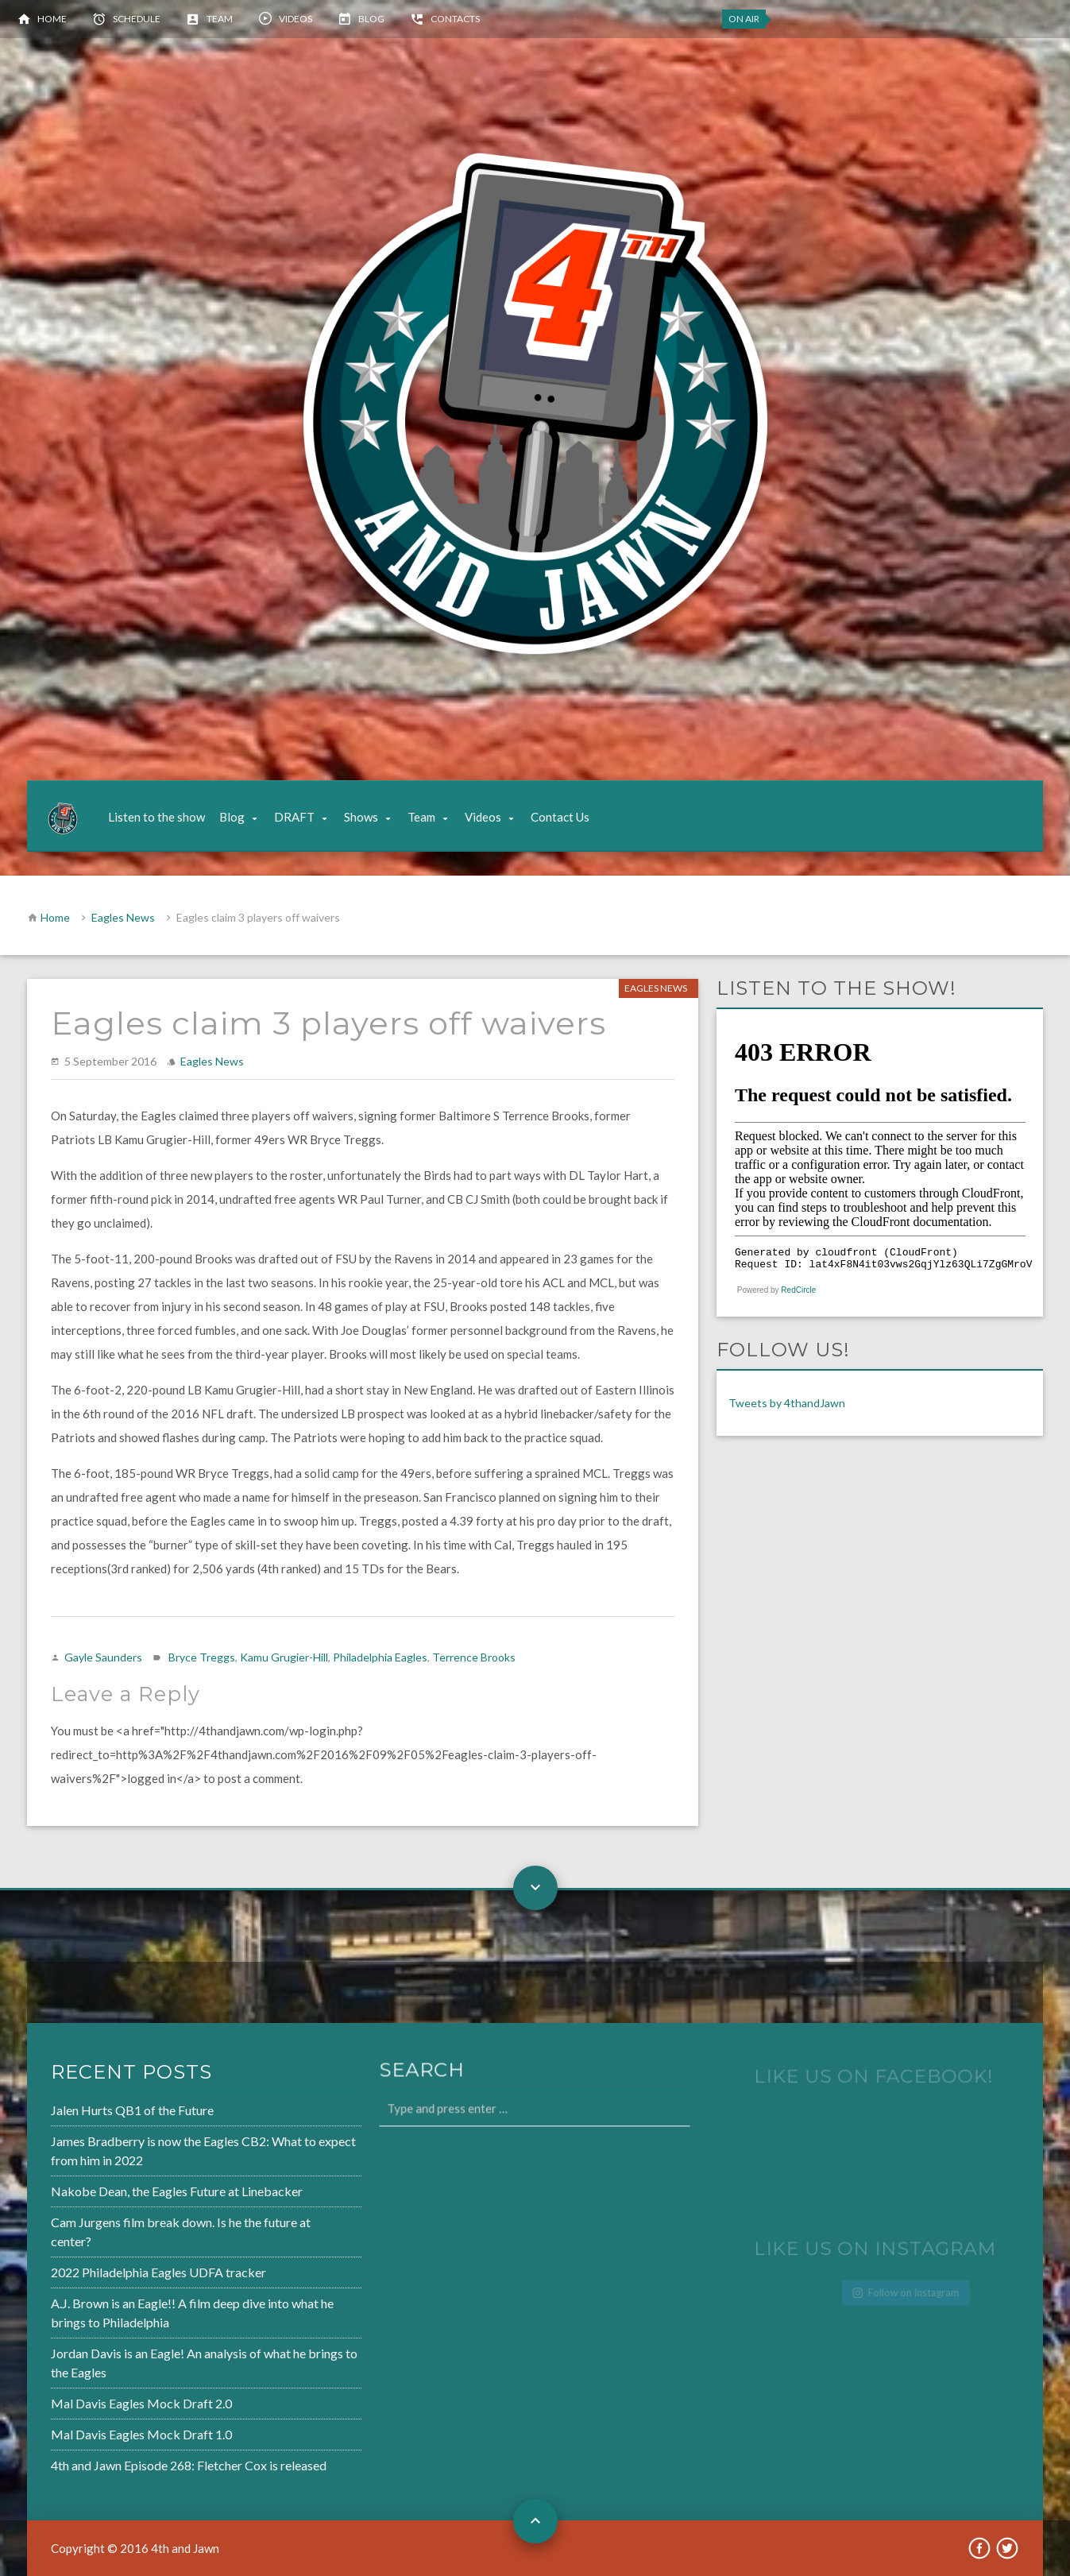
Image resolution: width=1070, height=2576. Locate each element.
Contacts (455, 19)
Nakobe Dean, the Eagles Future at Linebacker (129, 2194)
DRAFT (294, 817)
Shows (361, 817)
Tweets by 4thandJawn (786, 1403)
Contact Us (560, 817)
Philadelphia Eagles (380, 1657)
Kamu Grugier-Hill (284, 1657)
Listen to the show (156, 817)
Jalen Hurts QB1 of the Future (86, 2117)
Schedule (136, 19)
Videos (295, 19)
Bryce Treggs (201, 1657)
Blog (371, 19)
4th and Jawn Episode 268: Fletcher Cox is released (140, 2457)
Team (220, 19)
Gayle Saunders (103, 1657)
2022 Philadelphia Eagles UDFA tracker (111, 2272)
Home (52, 19)
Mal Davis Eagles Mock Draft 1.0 (95, 2426)
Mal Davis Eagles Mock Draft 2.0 (95, 2397)
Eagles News (123, 917)
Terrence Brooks (474, 1657)
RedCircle (798, 1290)
